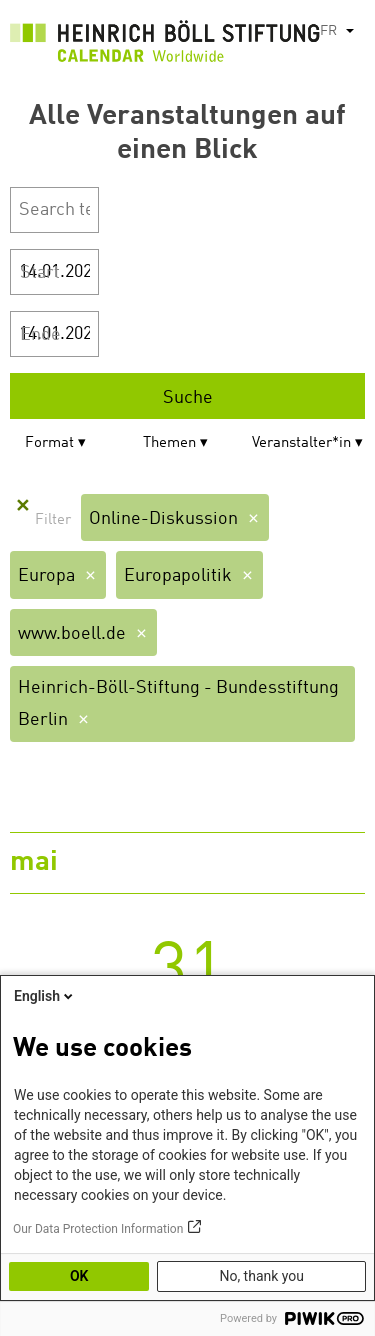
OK (79, 1276)
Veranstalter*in (301, 443)
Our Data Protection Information (98, 1229)
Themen (169, 443)
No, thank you (261, 1276)
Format (49, 443)
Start (40, 273)
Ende (40, 335)
